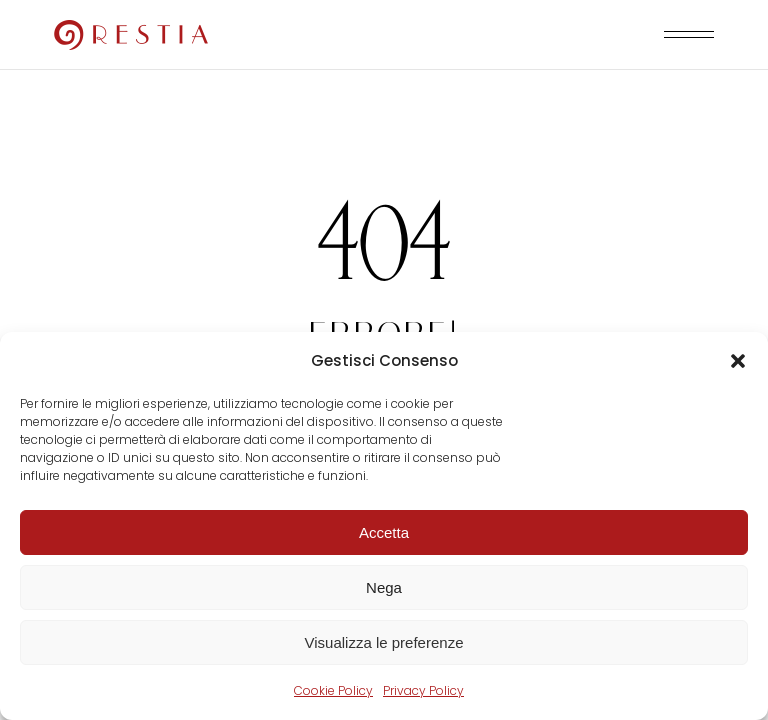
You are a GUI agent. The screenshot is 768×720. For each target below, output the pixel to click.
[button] (738, 361)
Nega (384, 587)
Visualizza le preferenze (384, 642)
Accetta (384, 532)
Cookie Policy (333, 690)
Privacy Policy (423, 690)
